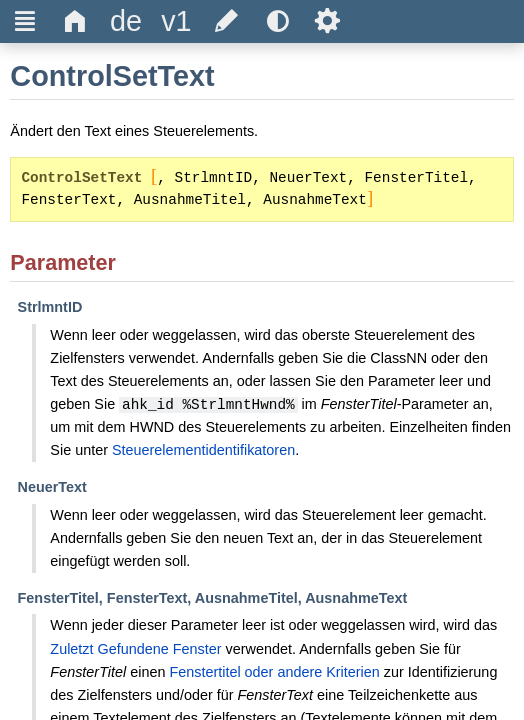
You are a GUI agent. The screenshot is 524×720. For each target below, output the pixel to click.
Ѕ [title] (327, 21)
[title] (126, 21)
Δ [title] (75, 21)
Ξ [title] (25, 21)
